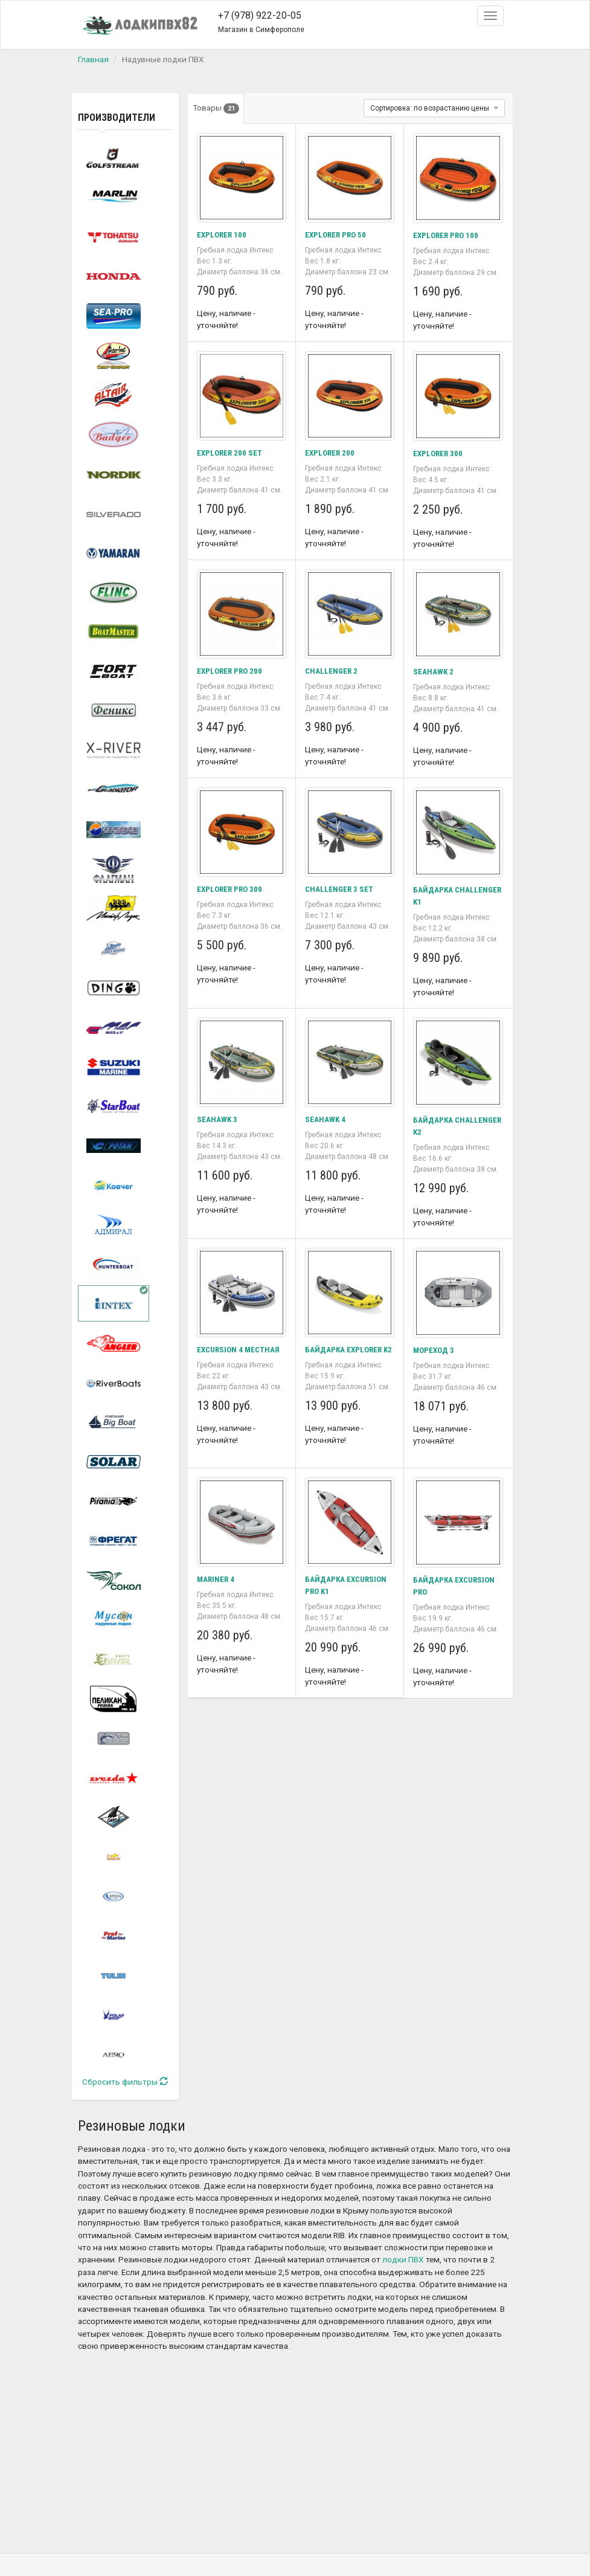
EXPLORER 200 (331, 452)
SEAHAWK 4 (326, 1119)
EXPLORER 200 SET (231, 452)
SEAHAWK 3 (218, 1119)
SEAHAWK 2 (434, 671)
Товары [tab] (217, 108)
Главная (93, 59)
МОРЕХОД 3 (435, 1350)
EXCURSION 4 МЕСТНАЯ (240, 1349)
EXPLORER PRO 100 (447, 235)
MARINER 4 (216, 1579)
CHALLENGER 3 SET (339, 889)
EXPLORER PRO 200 (231, 671)
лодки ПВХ (403, 2260)
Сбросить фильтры (125, 2082)
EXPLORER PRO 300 (231, 889)
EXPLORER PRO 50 (337, 234)
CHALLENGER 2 (332, 671)
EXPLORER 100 (223, 234)
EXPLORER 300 (439, 453)
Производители (116, 117)
